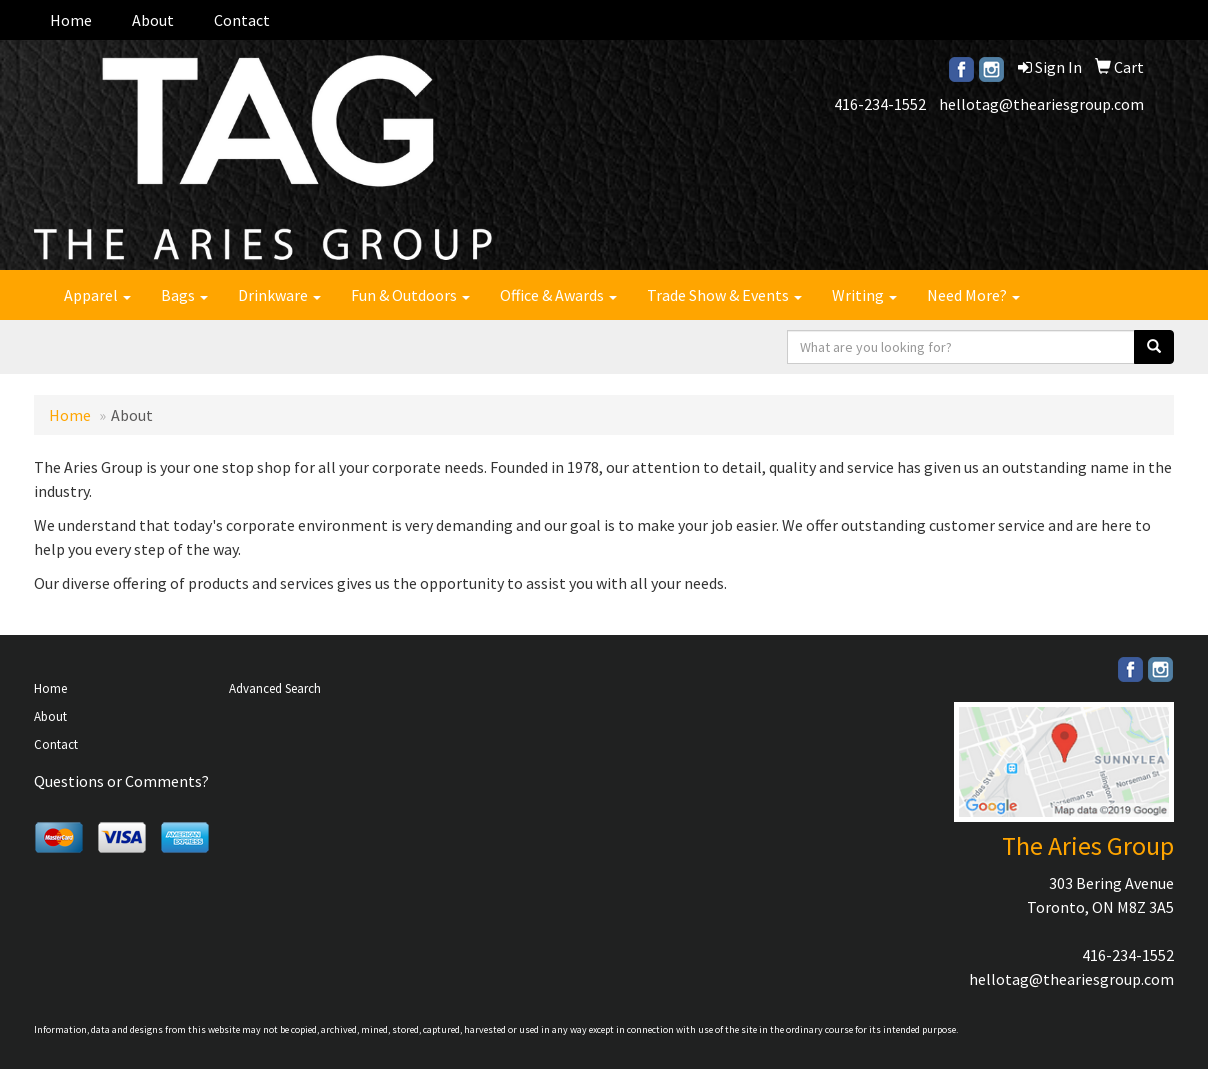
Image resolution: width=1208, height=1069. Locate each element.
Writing (864, 295)
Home (71, 20)
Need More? (973, 295)
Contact (242, 20)
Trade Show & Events (724, 295)
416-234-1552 (880, 104)
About (153, 20)
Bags (184, 295)
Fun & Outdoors (410, 295)
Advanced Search (275, 688)
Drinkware (279, 295)
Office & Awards (558, 295)
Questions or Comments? (121, 781)
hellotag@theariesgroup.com (1041, 104)
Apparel (97, 295)
